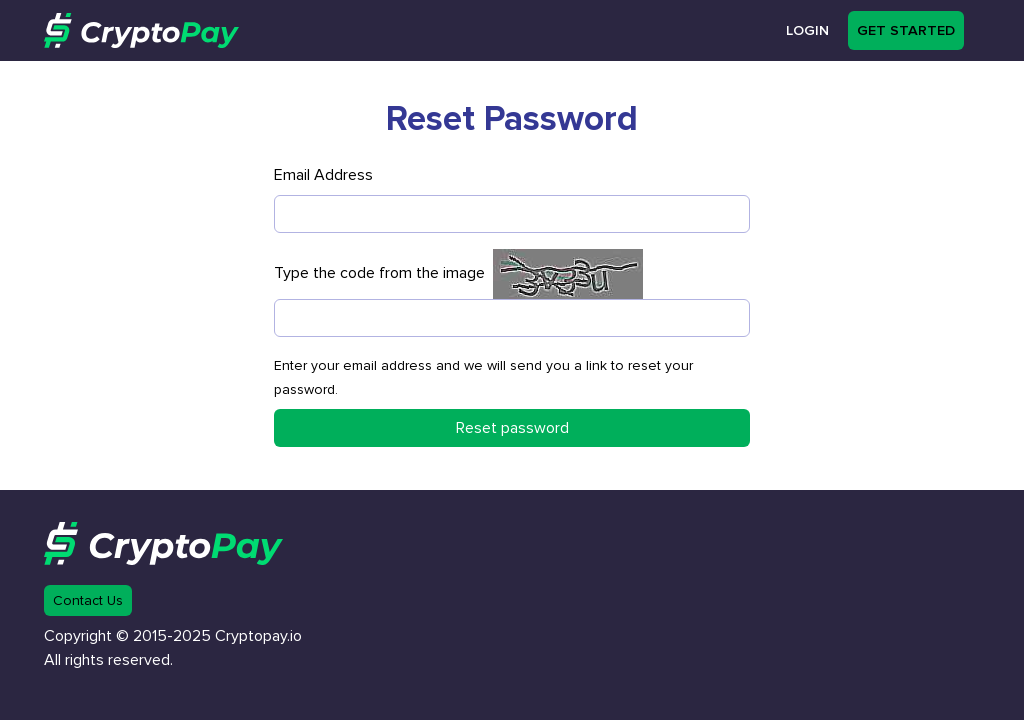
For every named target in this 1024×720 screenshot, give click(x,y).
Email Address (323, 175)
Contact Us (88, 600)
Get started (906, 30)
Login (807, 30)
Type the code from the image (383, 273)
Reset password (512, 428)
